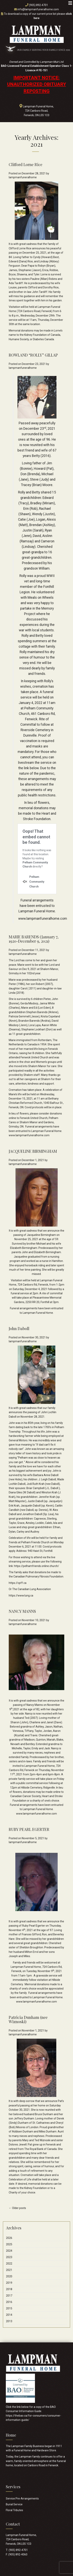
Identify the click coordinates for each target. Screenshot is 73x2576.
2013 (9, 2321)
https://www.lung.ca (21, 1595)
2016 (9, 2302)
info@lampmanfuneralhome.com (38, 9)
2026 (9, 2237)
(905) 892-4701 (38, 5)
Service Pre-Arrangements (22, 2498)
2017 (9, 2295)
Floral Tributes (14, 2510)
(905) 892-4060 (17, 2554)
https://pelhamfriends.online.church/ (36, 1566)
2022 (9, 2263)
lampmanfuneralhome (23, 177)
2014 (9, 2314)
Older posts (17, 2208)
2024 (9, 2250)
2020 (9, 2276)
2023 (9, 2257)
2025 (9, 2244)
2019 (9, 2282)
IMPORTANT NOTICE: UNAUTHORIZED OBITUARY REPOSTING (36, 84)
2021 (9, 2270)
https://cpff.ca (17, 1582)
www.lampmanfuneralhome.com (42, 918)
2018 (9, 2289)
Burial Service (14, 2504)
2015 (9, 2308)
